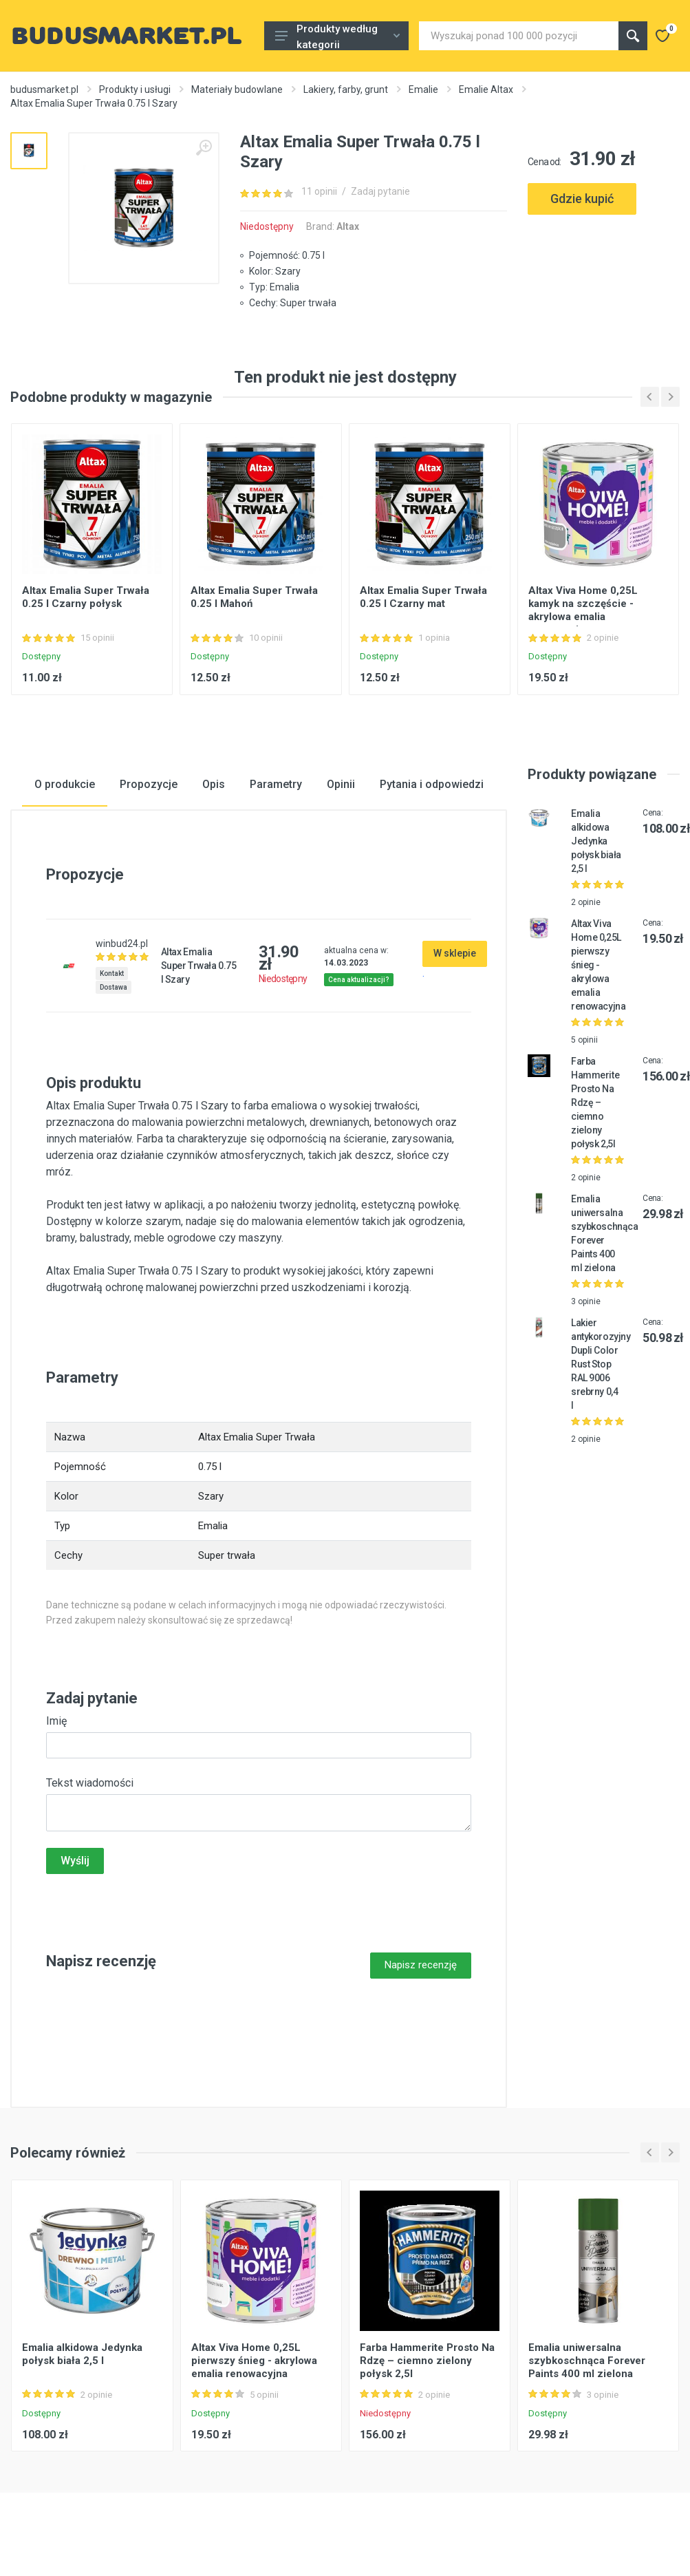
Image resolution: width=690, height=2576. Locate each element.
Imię (56, 1720)
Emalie (423, 89)
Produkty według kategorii (337, 36)
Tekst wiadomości (89, 1782)
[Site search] (518, 35)
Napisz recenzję (421, 1965)
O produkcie (64, 784)
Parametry (276, 784)
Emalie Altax (486, 89)
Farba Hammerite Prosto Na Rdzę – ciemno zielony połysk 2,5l (595, 1102)
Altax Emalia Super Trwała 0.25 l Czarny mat (423, 597)
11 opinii (319, 191)
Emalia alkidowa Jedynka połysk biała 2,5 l (596, 841)
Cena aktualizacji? (358, 979)
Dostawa (113, 987)
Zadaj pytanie (380, 191)
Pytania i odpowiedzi (432, 784)
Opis (213, 784)
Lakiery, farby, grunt (345, 89)
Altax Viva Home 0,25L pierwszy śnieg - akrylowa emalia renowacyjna (598, 965)
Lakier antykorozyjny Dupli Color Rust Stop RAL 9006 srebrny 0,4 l (601, 1364)
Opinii (341, 784)
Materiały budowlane (237, 89)
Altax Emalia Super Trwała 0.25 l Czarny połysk (85, 597)
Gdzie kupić (582, 198)
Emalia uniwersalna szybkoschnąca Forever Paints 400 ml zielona (586, 2360)
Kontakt (112, 973)
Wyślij (75, 1860)
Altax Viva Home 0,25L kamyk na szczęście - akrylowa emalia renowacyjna (583, 611)
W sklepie (454, 953)
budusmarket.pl (44, 89)
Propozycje (148, 784)
